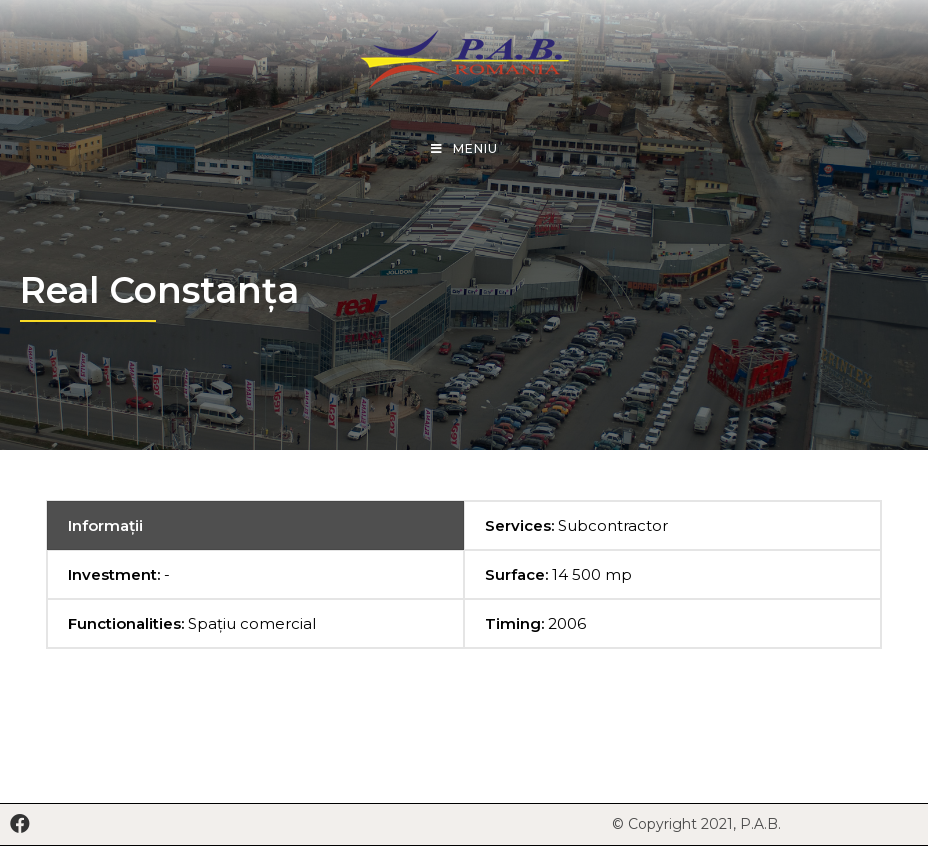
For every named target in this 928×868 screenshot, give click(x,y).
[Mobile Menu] (464, 149)
